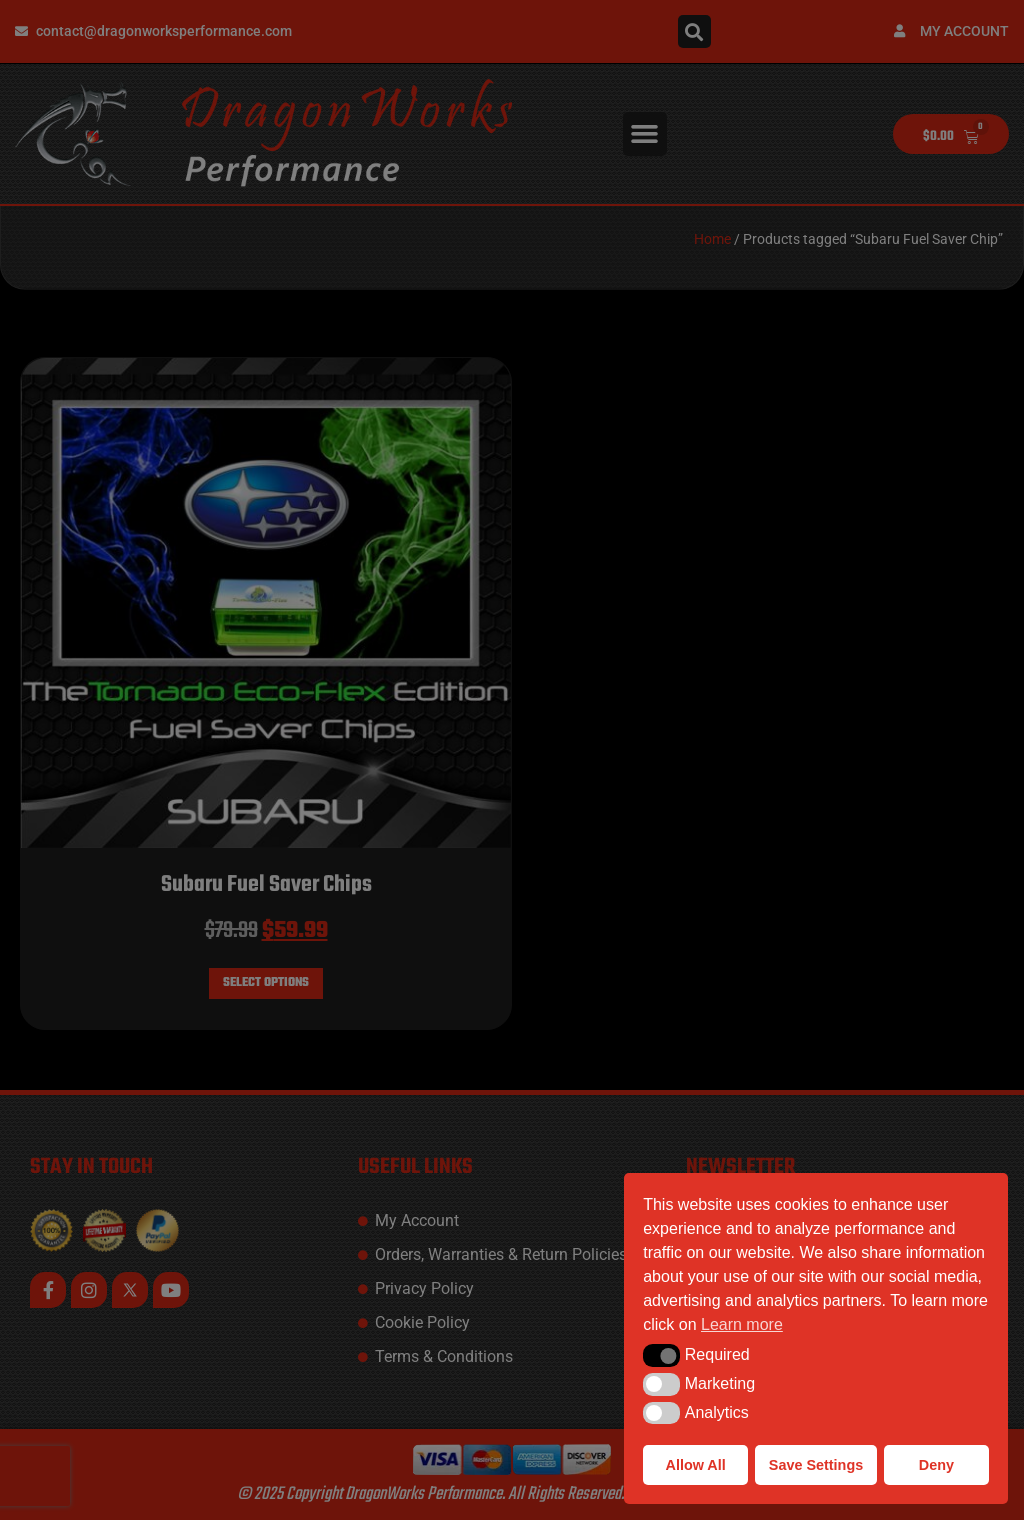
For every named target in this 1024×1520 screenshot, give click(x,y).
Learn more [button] (742, 1324)
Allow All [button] (696, 1465)
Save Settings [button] (816, 1465)
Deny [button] (936, 1465)
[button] (661, 1355)
